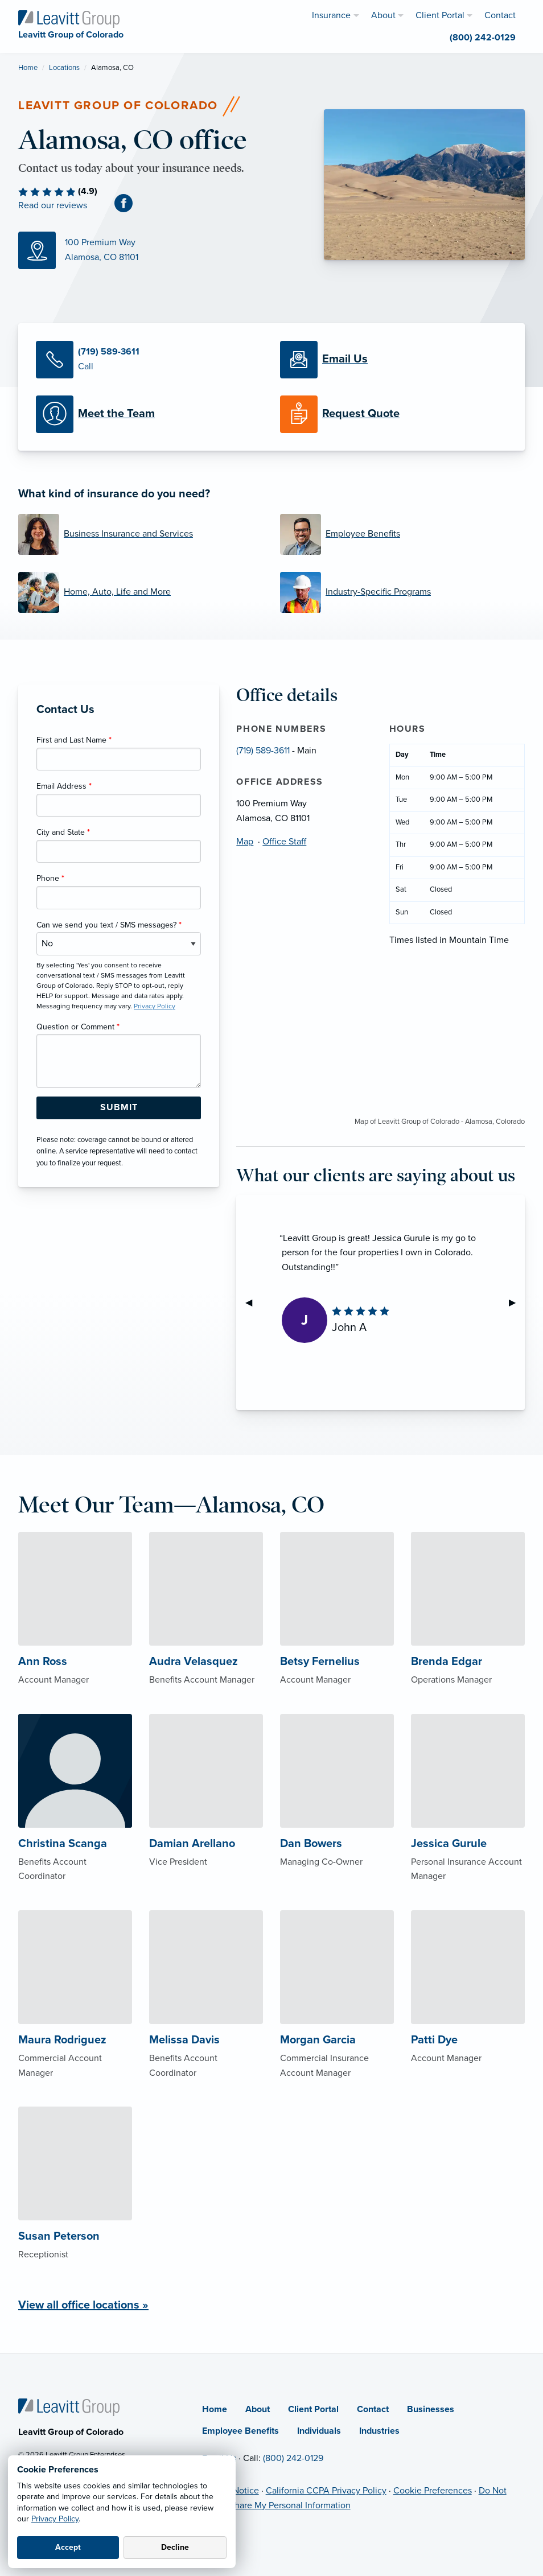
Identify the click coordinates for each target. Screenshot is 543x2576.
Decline (175, 2547)
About (257, 2409)
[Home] (69, 2406)
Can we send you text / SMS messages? (109, 925)
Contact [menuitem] (500, 15)
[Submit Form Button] (118, 1108)
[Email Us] (393, 359)
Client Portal (313, 2409)
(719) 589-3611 (263, 750)
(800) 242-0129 (293, 2458)
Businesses (430, 2409)
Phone (50, 878)
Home (28, 67)
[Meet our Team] (149, 414)
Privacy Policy (55, 2519)
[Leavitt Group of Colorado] (69, 18)
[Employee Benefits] (402, 534)
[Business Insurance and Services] (140, 534)
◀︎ (253, 1302)
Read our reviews (52, 205)
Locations (64, 67)
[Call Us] (149, 359)
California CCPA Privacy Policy (326, 2490)
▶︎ (517, 1302)
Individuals (319, 2431)
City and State (63, 832)
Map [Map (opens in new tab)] (244, 841)
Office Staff (284, 841)
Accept (68, 2547)
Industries (379, 2431)
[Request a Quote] (393, 414)
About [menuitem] (383, 15)
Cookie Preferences (432, 2490)
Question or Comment (78, 1027)
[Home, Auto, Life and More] (140, 592)
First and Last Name (74, 740)
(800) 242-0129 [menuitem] (483, 37)
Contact (373, 2409)
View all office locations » (83, 2305)
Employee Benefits (240, 2431)
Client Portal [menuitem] (440, 15)
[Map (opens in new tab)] (162, 250)
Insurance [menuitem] (331, 15)
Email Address (64, 786)
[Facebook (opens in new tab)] (128, 203)
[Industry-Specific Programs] (402, 592)
